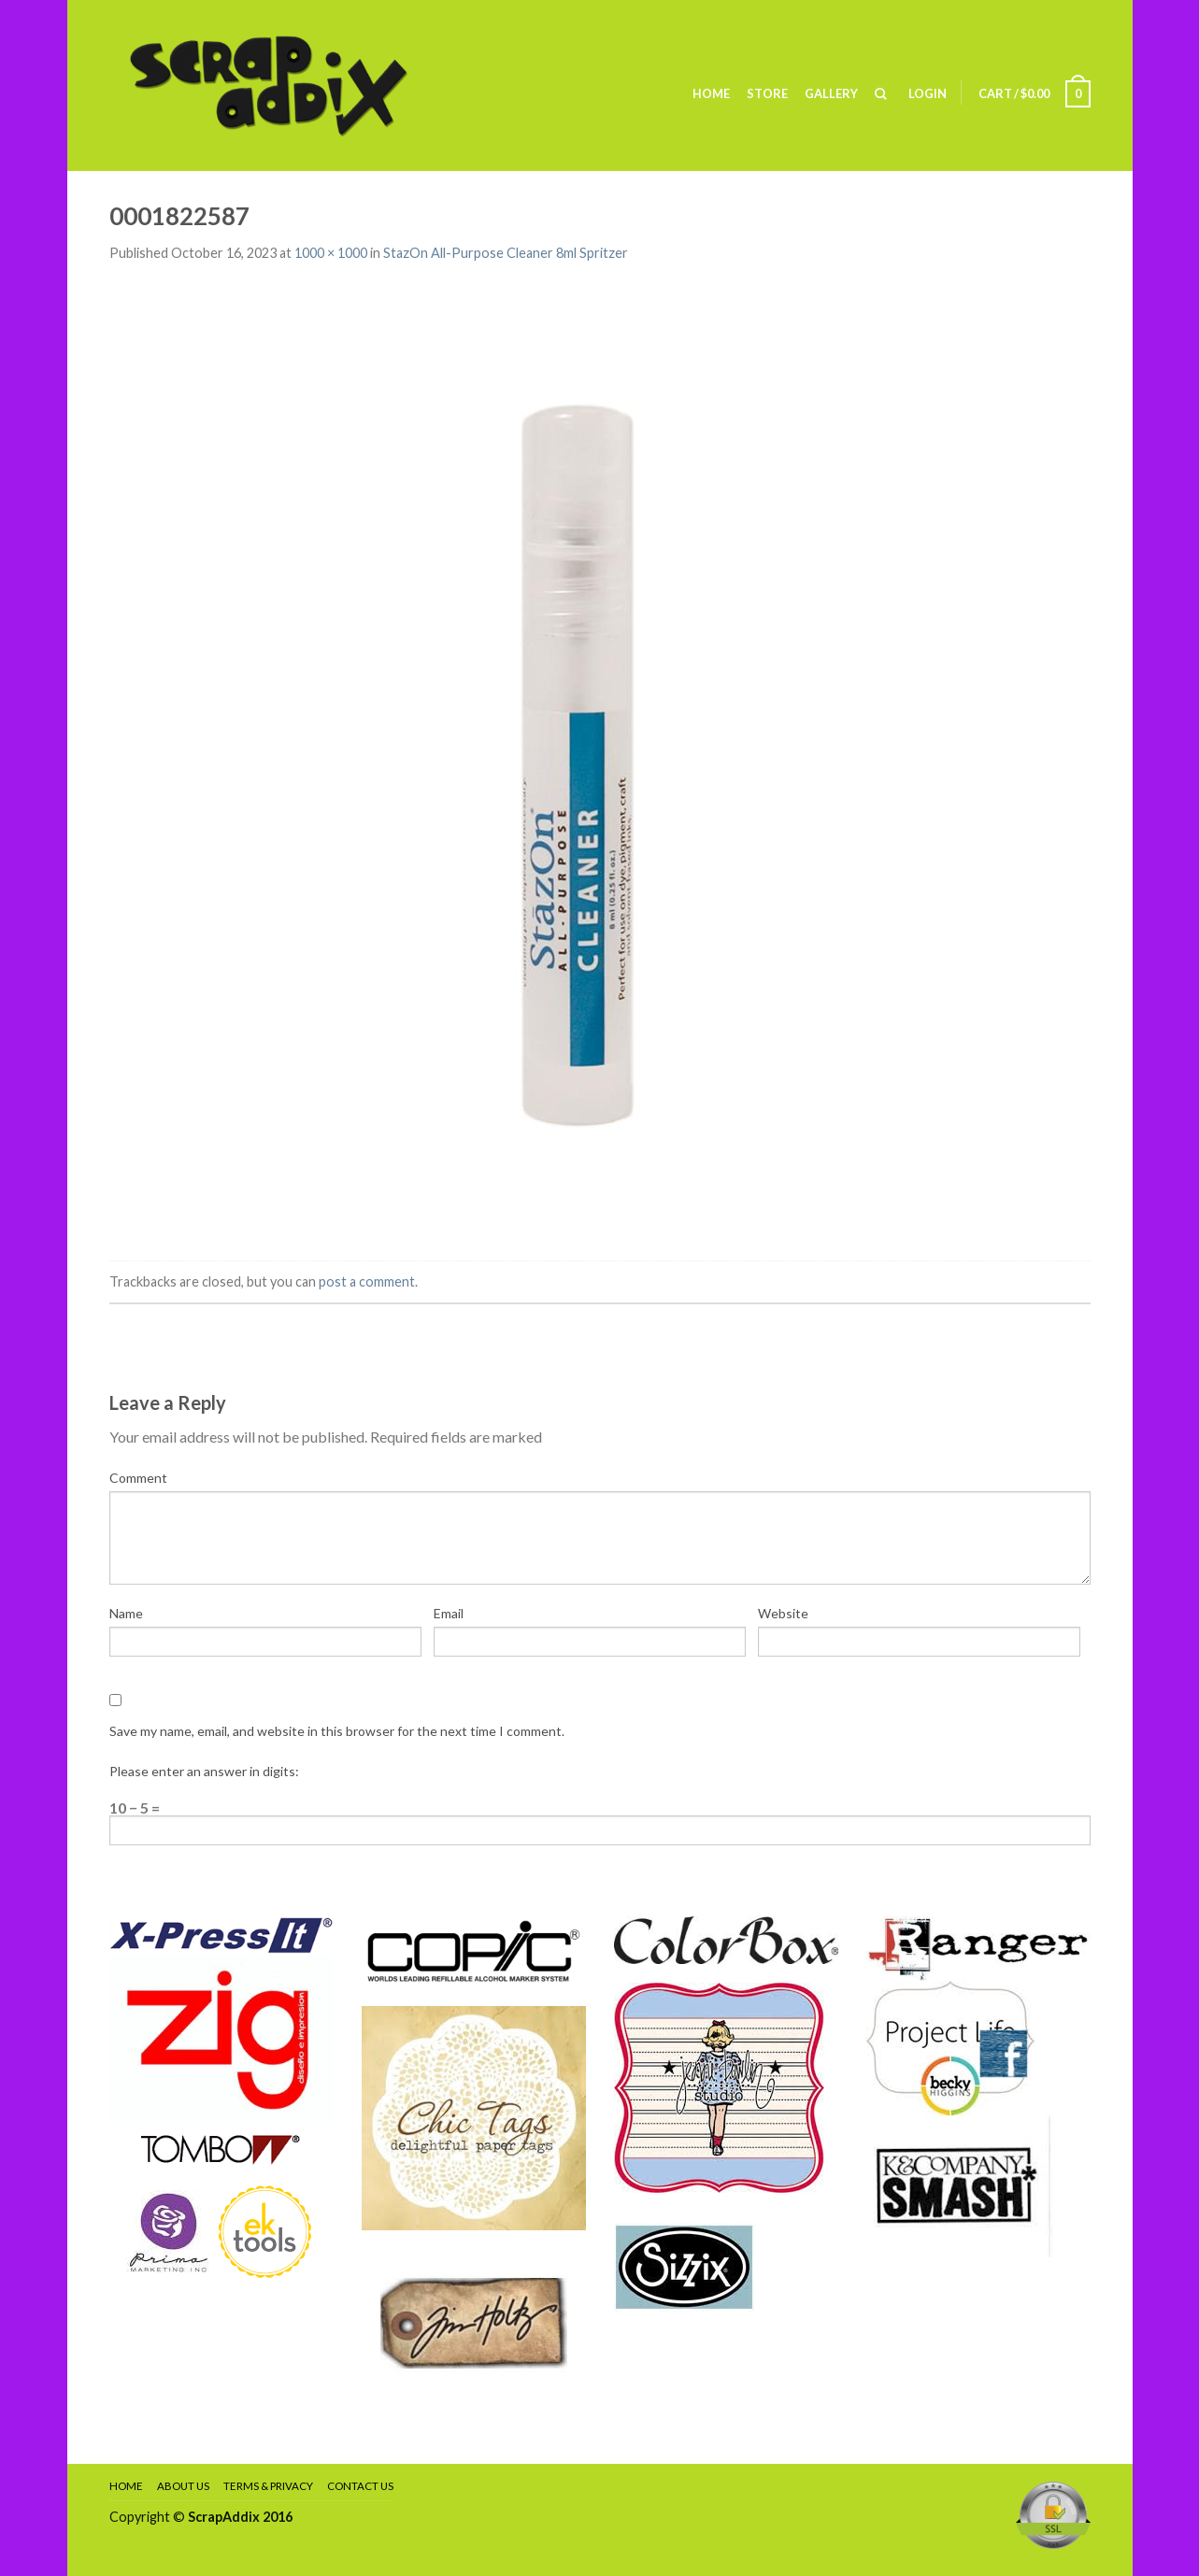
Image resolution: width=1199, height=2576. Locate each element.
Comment (138, 1478)
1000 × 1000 (330, 253)
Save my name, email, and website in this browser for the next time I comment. (336, 1731)
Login (927, 93)
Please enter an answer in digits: (204, 1771)
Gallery (831, 93)
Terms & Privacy (268, 2486)
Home (711, 93)
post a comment (367, 1281)
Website (783, 1613)
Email (449, 1613)
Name (126, 1613)
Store (767, 93)
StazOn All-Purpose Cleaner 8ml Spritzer (505, 253)
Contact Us (360, 2486)
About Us (183, 2486)
